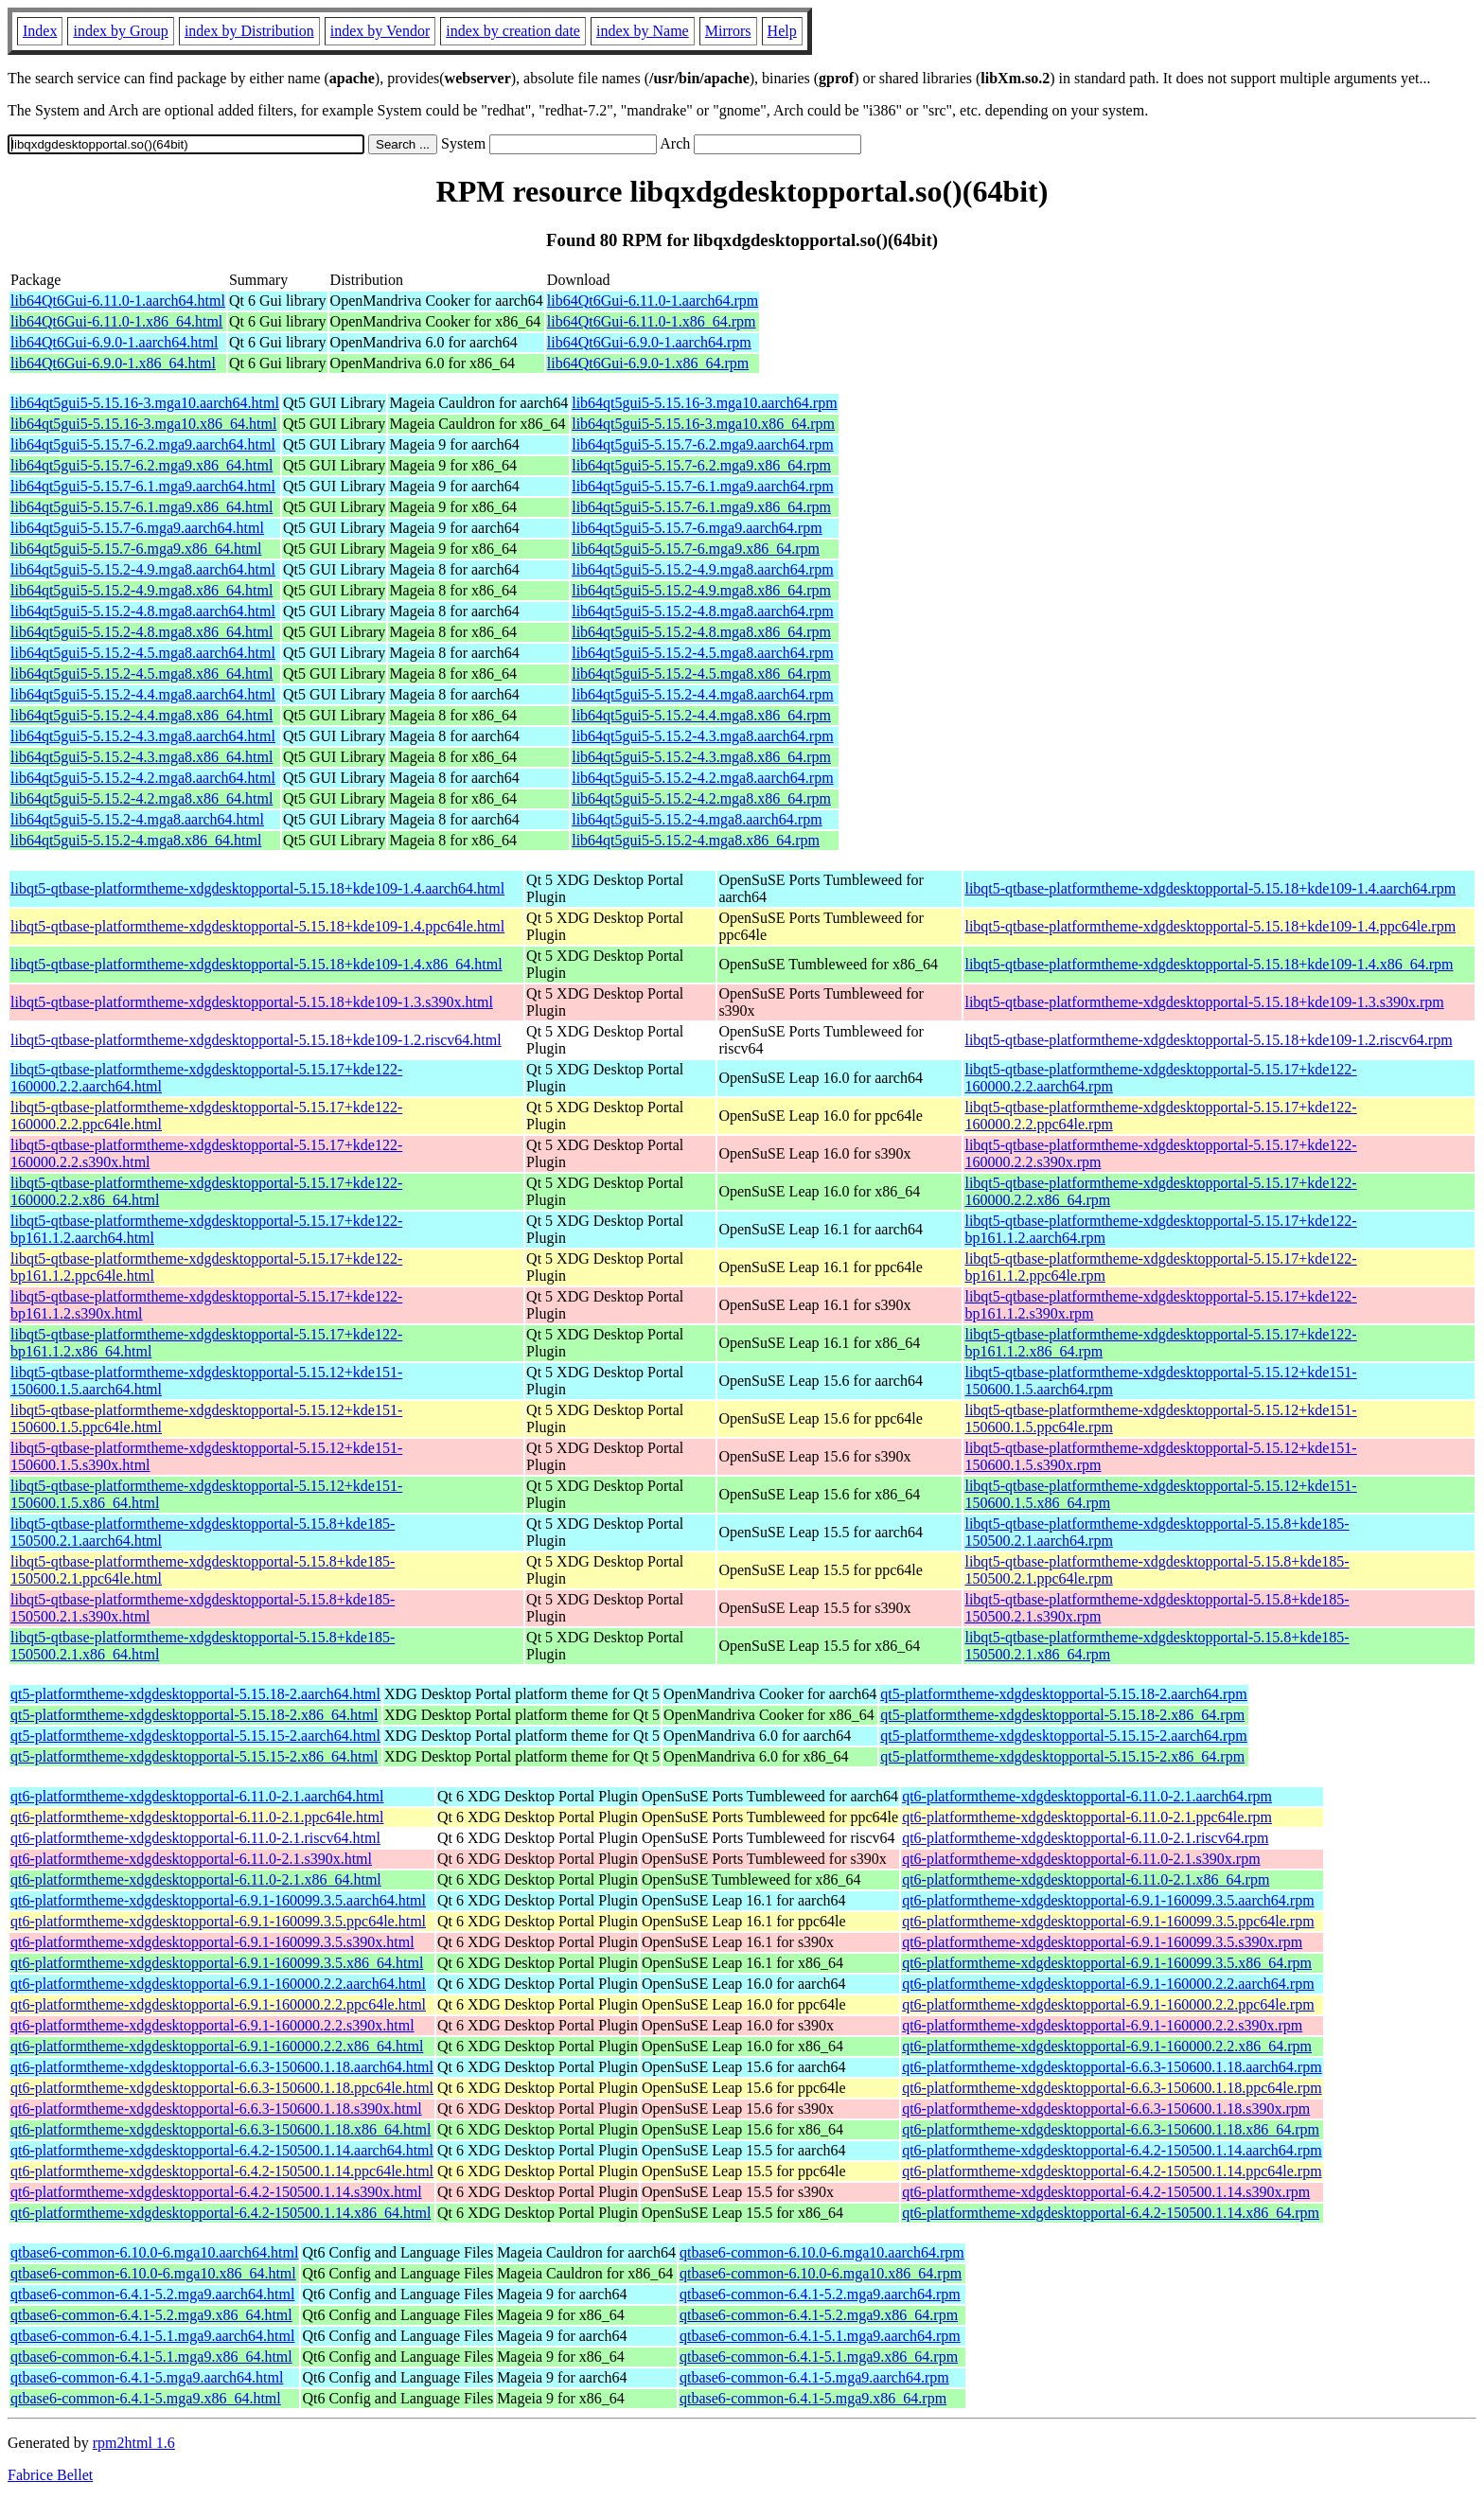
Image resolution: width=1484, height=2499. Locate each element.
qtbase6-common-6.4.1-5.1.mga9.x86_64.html (151, 2356)
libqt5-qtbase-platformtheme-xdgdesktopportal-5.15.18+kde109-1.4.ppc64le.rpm (1210, 926)
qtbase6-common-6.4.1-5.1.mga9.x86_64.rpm (819, 2356)
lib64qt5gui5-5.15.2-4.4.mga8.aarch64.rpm (702, 694)
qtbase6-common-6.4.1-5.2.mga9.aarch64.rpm (820, 2294)
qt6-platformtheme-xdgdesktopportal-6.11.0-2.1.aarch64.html (196, 1796)
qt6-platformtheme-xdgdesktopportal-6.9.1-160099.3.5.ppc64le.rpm (1108, 1921)
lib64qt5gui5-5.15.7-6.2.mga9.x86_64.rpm (701, 465)
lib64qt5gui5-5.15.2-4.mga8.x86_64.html (135, 840)
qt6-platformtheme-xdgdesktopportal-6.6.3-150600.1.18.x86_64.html (220, 2129)
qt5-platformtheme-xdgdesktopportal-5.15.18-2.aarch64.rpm (1063, 1694)
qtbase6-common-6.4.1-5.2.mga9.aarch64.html (152, 2294)
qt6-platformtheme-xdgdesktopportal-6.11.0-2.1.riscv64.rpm (1085, 1838)
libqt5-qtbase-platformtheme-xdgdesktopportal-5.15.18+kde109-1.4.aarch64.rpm (1210, 888)
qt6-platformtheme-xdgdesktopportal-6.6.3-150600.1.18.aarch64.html (221, 2067)
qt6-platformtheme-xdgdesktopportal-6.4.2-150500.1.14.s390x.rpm (1106, 2192)
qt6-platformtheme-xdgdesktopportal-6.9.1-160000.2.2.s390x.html (212, 2025)
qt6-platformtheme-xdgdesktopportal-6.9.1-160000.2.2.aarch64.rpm (1108, 1984)
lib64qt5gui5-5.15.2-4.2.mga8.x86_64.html (141, 798)
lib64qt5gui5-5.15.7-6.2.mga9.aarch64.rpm (702, 444)
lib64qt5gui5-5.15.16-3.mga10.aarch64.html (144, 403)
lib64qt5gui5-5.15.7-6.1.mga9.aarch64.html (142, 486)
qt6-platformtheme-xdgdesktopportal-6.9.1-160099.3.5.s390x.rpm (1102, 1942)
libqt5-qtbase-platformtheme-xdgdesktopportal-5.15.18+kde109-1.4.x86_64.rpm (1208, 964)
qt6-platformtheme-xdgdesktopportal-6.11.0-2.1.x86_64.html (195, 1879)
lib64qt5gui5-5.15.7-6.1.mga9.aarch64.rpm (702, 486)
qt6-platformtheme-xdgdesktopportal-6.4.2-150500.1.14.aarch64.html (221, 2150)
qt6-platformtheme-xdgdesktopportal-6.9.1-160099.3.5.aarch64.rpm (1108, 1900)
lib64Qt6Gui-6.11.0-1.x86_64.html (116, 321)
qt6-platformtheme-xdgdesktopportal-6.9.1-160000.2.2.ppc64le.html (218, 2004)
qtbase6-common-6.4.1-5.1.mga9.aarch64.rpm (820, 2336)
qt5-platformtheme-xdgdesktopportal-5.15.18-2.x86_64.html (194, 1715)
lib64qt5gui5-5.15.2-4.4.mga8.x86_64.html (141, 715)
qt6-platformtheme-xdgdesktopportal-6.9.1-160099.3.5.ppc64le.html (218, 1921)
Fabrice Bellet (50, 2475)
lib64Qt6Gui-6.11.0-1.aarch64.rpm (652, 300)
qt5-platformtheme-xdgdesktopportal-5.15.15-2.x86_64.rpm (1062, 1756)
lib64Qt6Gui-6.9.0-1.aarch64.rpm (649, 342)
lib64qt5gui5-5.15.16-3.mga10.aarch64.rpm (704, 403)
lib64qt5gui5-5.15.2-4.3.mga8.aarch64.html (142, 736)
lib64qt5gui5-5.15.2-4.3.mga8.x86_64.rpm (701, 757)
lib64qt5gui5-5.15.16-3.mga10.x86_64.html (143, 424)
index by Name (642, 31)
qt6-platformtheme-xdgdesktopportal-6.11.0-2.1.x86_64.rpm (1085, 1879)
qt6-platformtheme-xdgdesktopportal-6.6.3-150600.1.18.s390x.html (216, 2108)
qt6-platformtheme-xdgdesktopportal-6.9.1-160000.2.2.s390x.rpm (1102, 2025)
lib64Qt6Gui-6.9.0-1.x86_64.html (113, 363)
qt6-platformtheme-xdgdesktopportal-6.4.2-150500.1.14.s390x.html (216, 2192)
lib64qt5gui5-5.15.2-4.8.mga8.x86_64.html (141, 632)
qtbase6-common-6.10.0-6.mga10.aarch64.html (154, 2252)
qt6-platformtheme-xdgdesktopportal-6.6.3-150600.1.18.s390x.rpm (1106, 2108)
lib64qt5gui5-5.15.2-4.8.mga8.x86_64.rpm (701, 632)
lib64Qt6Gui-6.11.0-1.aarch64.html (117, 300)
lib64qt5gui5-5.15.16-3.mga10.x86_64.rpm (703, 424)
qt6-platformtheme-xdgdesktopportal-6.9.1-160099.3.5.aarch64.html (218, 1900)
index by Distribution (249, 31)
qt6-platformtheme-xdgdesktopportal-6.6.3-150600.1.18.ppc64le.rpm (1111, 2088)
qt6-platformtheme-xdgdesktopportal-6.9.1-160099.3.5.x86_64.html (216, 1963)
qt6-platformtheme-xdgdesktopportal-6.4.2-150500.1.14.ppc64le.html (221, 2171)
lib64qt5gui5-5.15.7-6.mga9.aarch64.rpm (697, 528)
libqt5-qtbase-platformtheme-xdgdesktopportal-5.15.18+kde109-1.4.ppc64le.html (257, 926)
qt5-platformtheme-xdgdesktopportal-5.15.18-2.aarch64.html (195, 1694)
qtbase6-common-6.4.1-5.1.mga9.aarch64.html (152, 2336)
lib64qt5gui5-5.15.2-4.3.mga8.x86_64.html (141, 757)
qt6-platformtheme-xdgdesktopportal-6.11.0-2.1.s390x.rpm (1081, 1859)
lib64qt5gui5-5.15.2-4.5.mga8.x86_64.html (141, 673)
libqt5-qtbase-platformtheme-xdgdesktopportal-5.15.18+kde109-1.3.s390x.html (251, 1002)
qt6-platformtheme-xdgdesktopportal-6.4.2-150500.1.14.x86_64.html (220, 2213)
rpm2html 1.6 (134, 2443)
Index (40, 31)
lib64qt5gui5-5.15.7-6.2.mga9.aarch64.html (142, 444)
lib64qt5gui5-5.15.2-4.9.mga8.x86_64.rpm (701, 590)
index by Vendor (380, 31)
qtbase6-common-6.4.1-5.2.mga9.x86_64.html (151, 2315)
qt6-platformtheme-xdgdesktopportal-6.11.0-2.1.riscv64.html (195, 1838)
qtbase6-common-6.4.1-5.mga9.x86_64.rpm (813, 2398)
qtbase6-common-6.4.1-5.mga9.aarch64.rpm (814, 2377)
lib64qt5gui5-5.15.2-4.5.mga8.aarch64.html (142, 653)
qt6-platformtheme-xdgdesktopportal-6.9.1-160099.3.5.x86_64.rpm (1107, 1963)
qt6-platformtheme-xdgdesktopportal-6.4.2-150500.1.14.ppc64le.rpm (1111, 2171)
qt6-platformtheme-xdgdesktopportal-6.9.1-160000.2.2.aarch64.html (218, 1984)
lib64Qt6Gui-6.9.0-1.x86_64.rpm (648, 363)
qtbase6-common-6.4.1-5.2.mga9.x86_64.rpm (819, 2315)
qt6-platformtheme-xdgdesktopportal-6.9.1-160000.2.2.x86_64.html (216, 2046)
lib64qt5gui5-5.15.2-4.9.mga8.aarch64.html (142, 569)
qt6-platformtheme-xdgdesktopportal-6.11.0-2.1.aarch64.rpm (1087, 1796)
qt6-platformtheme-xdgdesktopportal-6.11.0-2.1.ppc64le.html (196, 1817)
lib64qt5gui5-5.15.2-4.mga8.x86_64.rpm (696, 840)
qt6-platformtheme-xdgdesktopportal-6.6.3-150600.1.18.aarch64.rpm (1111, 2067)
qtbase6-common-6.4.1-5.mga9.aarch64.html (146, 2377)
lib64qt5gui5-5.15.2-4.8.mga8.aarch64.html (142, 611)
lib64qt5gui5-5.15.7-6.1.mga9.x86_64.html (141, 507)
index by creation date (513, 31)
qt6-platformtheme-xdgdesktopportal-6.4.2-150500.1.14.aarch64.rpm (1111, 2150)
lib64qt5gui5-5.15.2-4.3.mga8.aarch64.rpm (702, 736)
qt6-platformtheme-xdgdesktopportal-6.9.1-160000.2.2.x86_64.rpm (1107, 2046)
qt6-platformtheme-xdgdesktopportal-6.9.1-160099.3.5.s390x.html (212, 1942)
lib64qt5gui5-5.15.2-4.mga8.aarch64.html (137, 819)
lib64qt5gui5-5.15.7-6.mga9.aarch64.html (137, 528)
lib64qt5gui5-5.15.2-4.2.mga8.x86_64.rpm (701, 798)
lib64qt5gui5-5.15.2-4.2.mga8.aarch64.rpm (702, 778)
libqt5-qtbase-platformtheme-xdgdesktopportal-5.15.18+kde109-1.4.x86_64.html (256, 964)
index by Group (120, 31)
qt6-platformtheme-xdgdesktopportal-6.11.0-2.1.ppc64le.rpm (1087, 1817)
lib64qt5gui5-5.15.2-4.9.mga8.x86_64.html (141, 590)
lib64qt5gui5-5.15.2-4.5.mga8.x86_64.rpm (701, 673)
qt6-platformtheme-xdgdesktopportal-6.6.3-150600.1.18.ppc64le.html (221, 2088)
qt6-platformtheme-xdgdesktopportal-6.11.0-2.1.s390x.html (191, 1859)
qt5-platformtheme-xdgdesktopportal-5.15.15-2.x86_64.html (194, 1756)
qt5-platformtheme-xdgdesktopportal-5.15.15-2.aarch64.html (195, 1736)
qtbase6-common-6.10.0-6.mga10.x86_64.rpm (821, 2273)
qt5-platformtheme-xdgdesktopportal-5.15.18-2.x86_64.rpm (1062, 1715)
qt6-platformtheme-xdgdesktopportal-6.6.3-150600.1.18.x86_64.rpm (1110, 2129)
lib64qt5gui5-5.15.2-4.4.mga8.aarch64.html (142, 694)
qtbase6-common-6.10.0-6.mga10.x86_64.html (153, 2273)
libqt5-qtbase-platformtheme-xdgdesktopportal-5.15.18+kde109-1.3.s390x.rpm (1203, 1002)
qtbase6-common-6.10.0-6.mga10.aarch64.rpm (822, 2252)
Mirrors (728, 31)
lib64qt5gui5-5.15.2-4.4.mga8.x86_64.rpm (701, 715)
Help (782, 31)
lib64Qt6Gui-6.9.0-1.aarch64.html (114, 342)
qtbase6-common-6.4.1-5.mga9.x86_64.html (145, 2398)
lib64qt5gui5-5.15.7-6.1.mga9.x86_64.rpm (701, 507)
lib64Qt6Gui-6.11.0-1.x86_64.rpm (651, 321)
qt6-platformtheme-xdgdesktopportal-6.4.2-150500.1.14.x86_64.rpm (1110, 2213)
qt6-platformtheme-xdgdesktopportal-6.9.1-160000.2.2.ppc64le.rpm (1108, 2004)
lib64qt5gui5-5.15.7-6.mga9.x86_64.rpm (696, 549)
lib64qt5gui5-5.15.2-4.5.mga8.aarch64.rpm (702, 653)
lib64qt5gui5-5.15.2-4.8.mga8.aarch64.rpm (702, 611)
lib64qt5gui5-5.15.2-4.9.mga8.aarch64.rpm (702, 569)
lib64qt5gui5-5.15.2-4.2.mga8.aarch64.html (142, 778)
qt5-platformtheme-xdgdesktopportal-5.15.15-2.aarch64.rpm (1063, 1736)
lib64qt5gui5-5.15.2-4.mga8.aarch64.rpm (697, 819)
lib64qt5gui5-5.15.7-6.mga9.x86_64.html (135, 549)
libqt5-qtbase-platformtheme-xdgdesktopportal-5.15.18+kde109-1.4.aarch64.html (257, 888)
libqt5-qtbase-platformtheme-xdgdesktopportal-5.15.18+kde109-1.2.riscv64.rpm (1208, 1040)
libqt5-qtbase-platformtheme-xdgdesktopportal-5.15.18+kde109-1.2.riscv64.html (256, 1040)
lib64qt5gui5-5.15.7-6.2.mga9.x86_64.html (141, 465)
